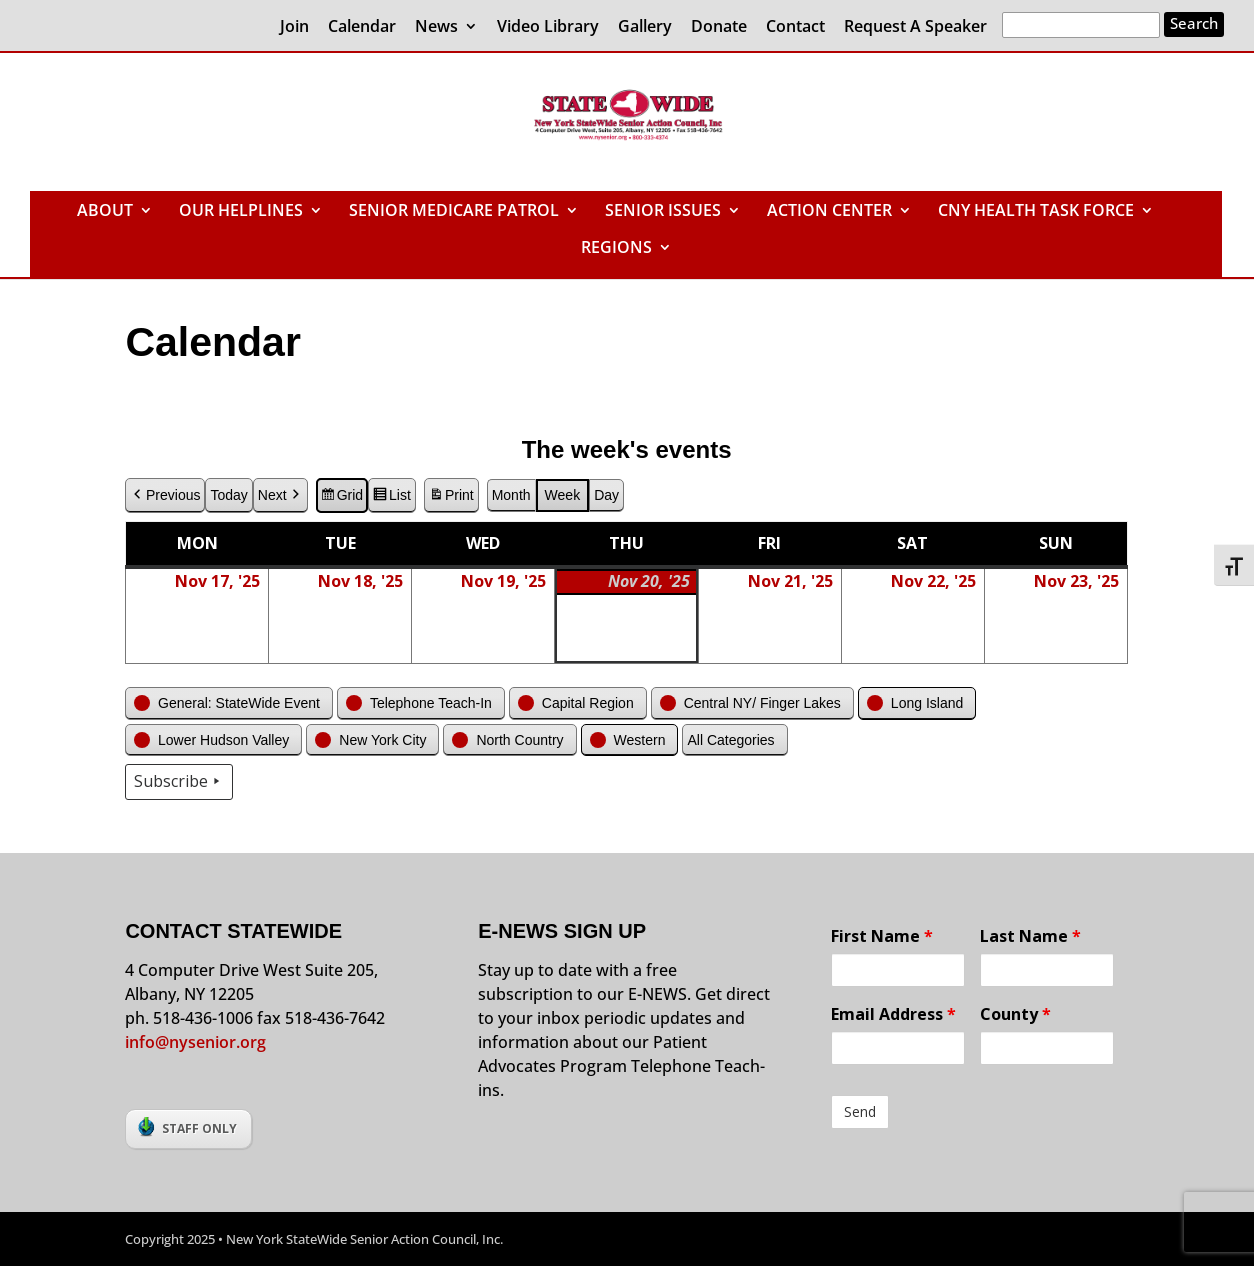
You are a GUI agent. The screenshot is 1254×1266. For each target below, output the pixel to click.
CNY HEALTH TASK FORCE (1036, 212)
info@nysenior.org (195, 1042)
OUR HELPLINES (241, 212)
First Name (882, 936)
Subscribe (179, 783)
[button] (229, 703)
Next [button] (280, 495)
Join (294, 27)
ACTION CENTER (829, 212)
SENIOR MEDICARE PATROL (454, 212)
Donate (719, 27)
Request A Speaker (915, 27)
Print (451, 498)
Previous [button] (165, 495)
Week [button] (563, 495)
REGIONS (616, 249)
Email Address (893, 1014)
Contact (795, 27)
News (436, 27)
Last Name (1030, 936)
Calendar (362, 27)
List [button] (391, 498)
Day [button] (607, 495)
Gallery (645, 27)
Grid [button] (341, 498)
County (1015, 1014)
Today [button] (229, 495)
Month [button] (511, 495)
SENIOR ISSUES (663, 212)
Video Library (548, 27)
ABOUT (105, 212)
